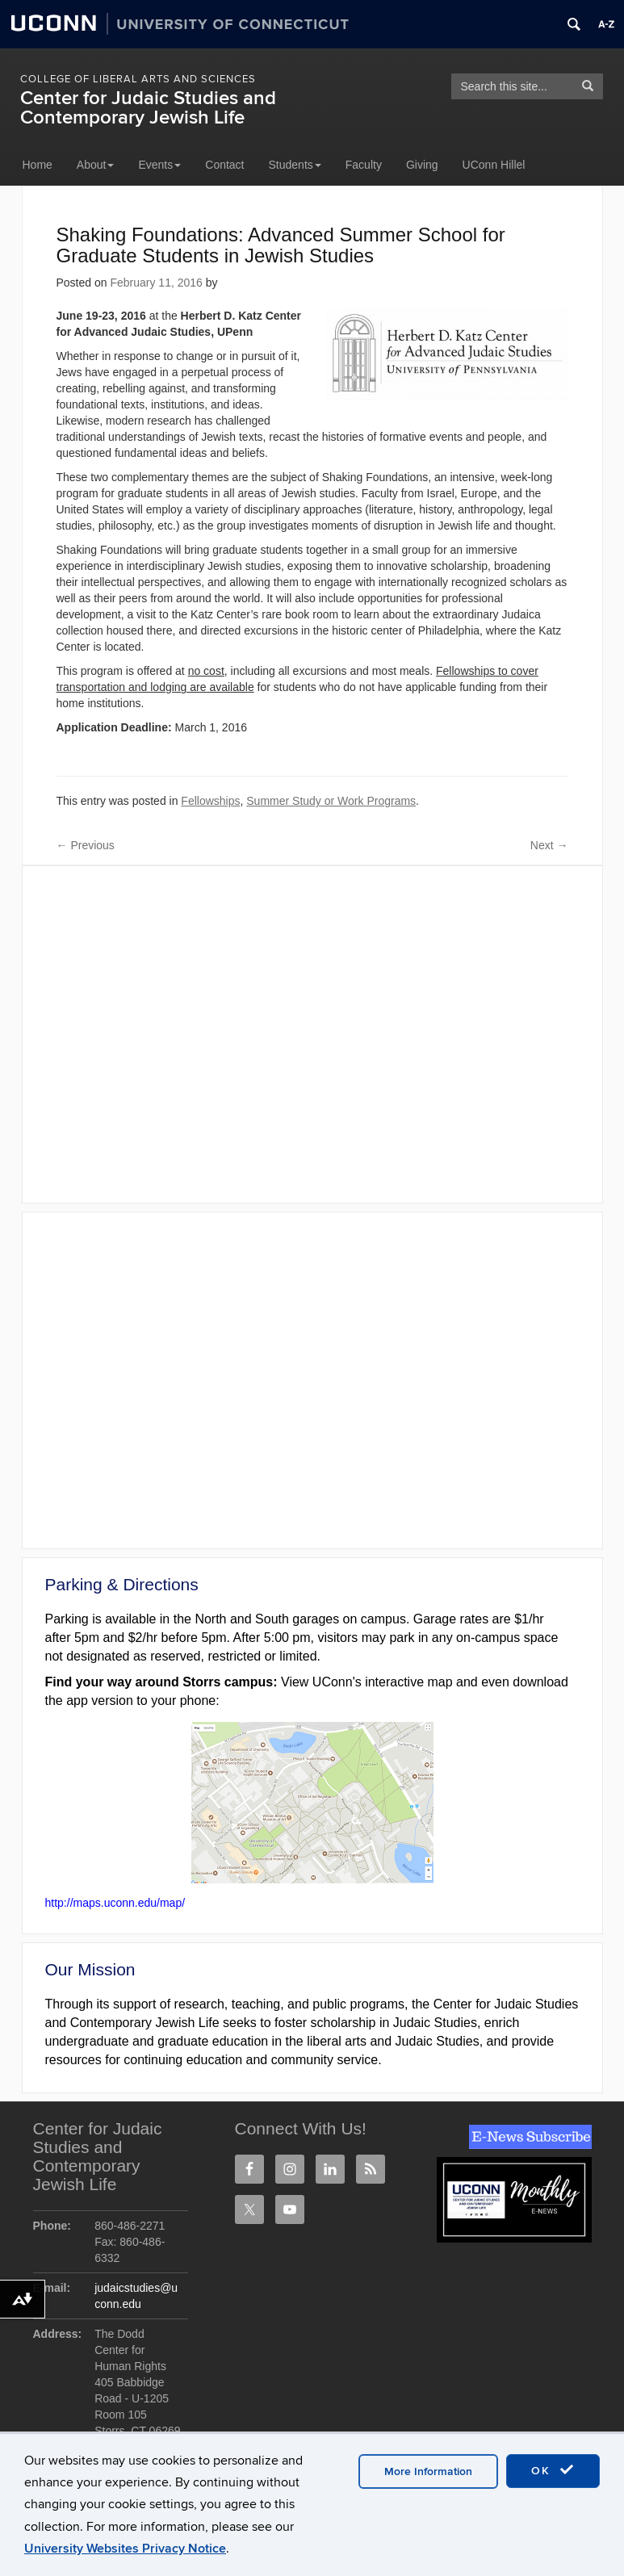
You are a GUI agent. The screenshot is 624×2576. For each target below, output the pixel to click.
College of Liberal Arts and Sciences (138, 79)
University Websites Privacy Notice (125, 2548)
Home (37, 164)
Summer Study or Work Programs (331, 800)
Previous (86, 845)
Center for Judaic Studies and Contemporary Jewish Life (148, 107)
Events (159, 164)
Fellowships (210, 800)
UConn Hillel (494, 164)
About (96, 164)
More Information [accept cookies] (428, 2471)
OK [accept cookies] (553, 2470)
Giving (422, 164)
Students (295, 164)
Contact (224, 164)
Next (549, 845)
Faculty (364, 164)
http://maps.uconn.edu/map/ (115, 1902)
